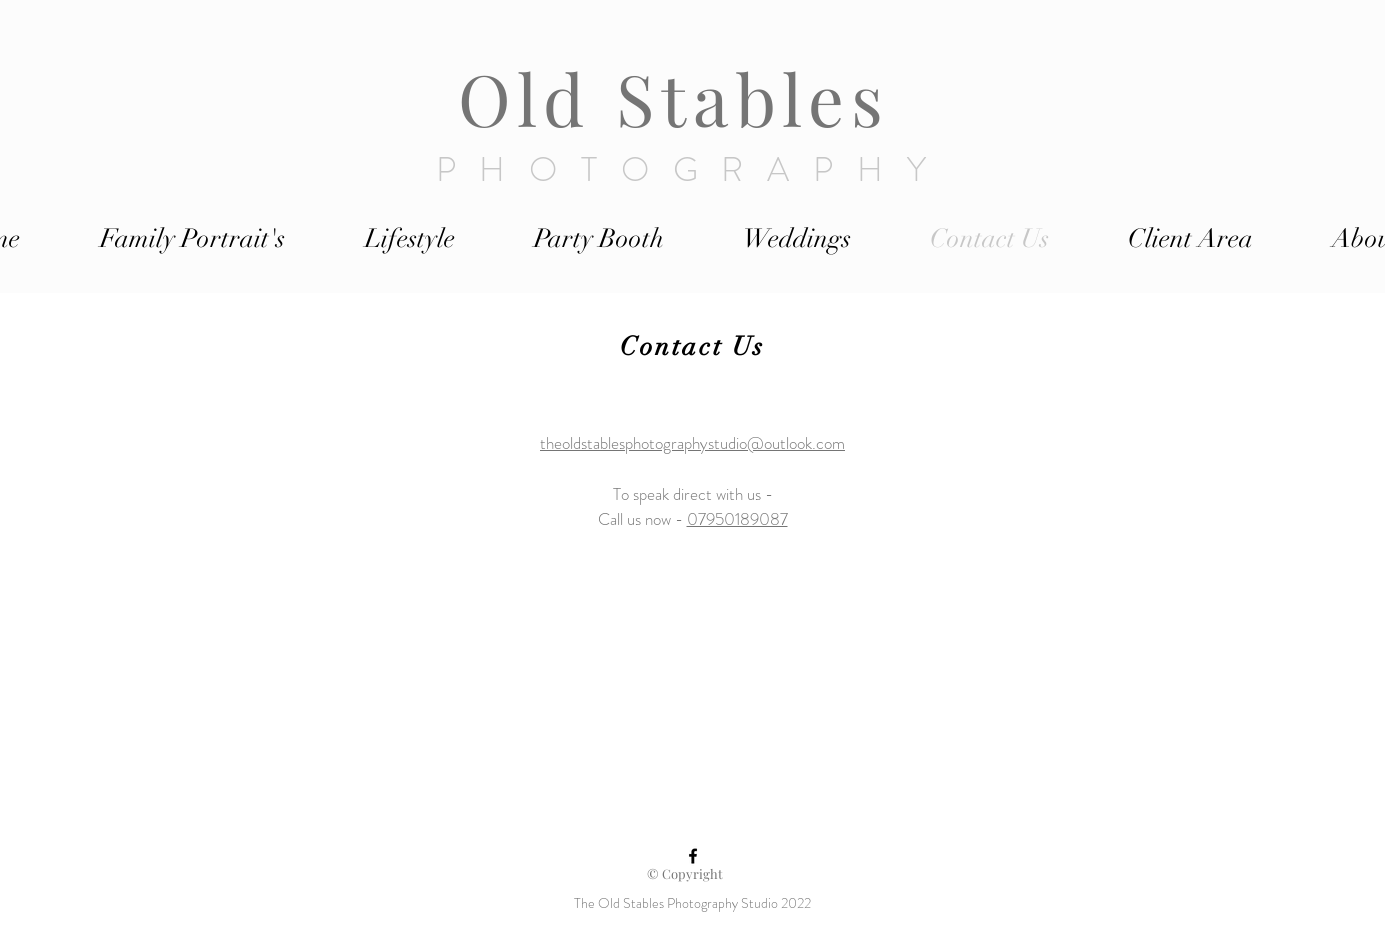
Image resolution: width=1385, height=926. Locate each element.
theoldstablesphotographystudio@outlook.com (692, 443)
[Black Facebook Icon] (693, 856)
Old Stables (686, 97)
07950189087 (737, 519)
